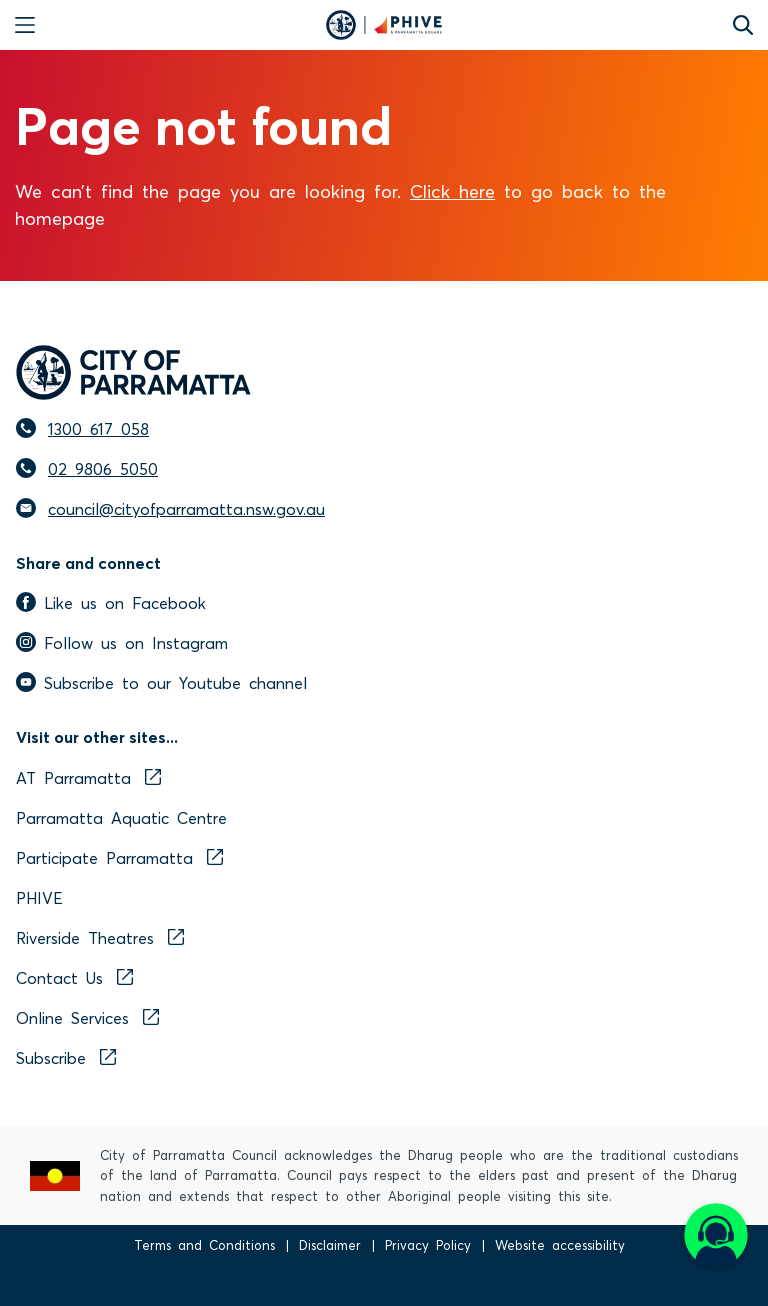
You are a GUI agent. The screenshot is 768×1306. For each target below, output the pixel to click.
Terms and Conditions (204, 1244)
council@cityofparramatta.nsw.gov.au (186, 508)
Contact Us (74, 977)
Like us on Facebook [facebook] (111, 602)
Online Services (87, 1017)
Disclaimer (330, 1244)
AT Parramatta (88, 777)
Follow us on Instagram (122, 642)
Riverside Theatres (100, 937)
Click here (452, 190)
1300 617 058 (98, 428)
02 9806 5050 (103, 468)
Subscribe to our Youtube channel (161, 682)
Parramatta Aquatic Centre (121, 817)
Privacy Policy (428, 1244)
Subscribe (66, 1057)
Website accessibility (560, 1244)
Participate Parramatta (119, 857)
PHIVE (39, 897)
